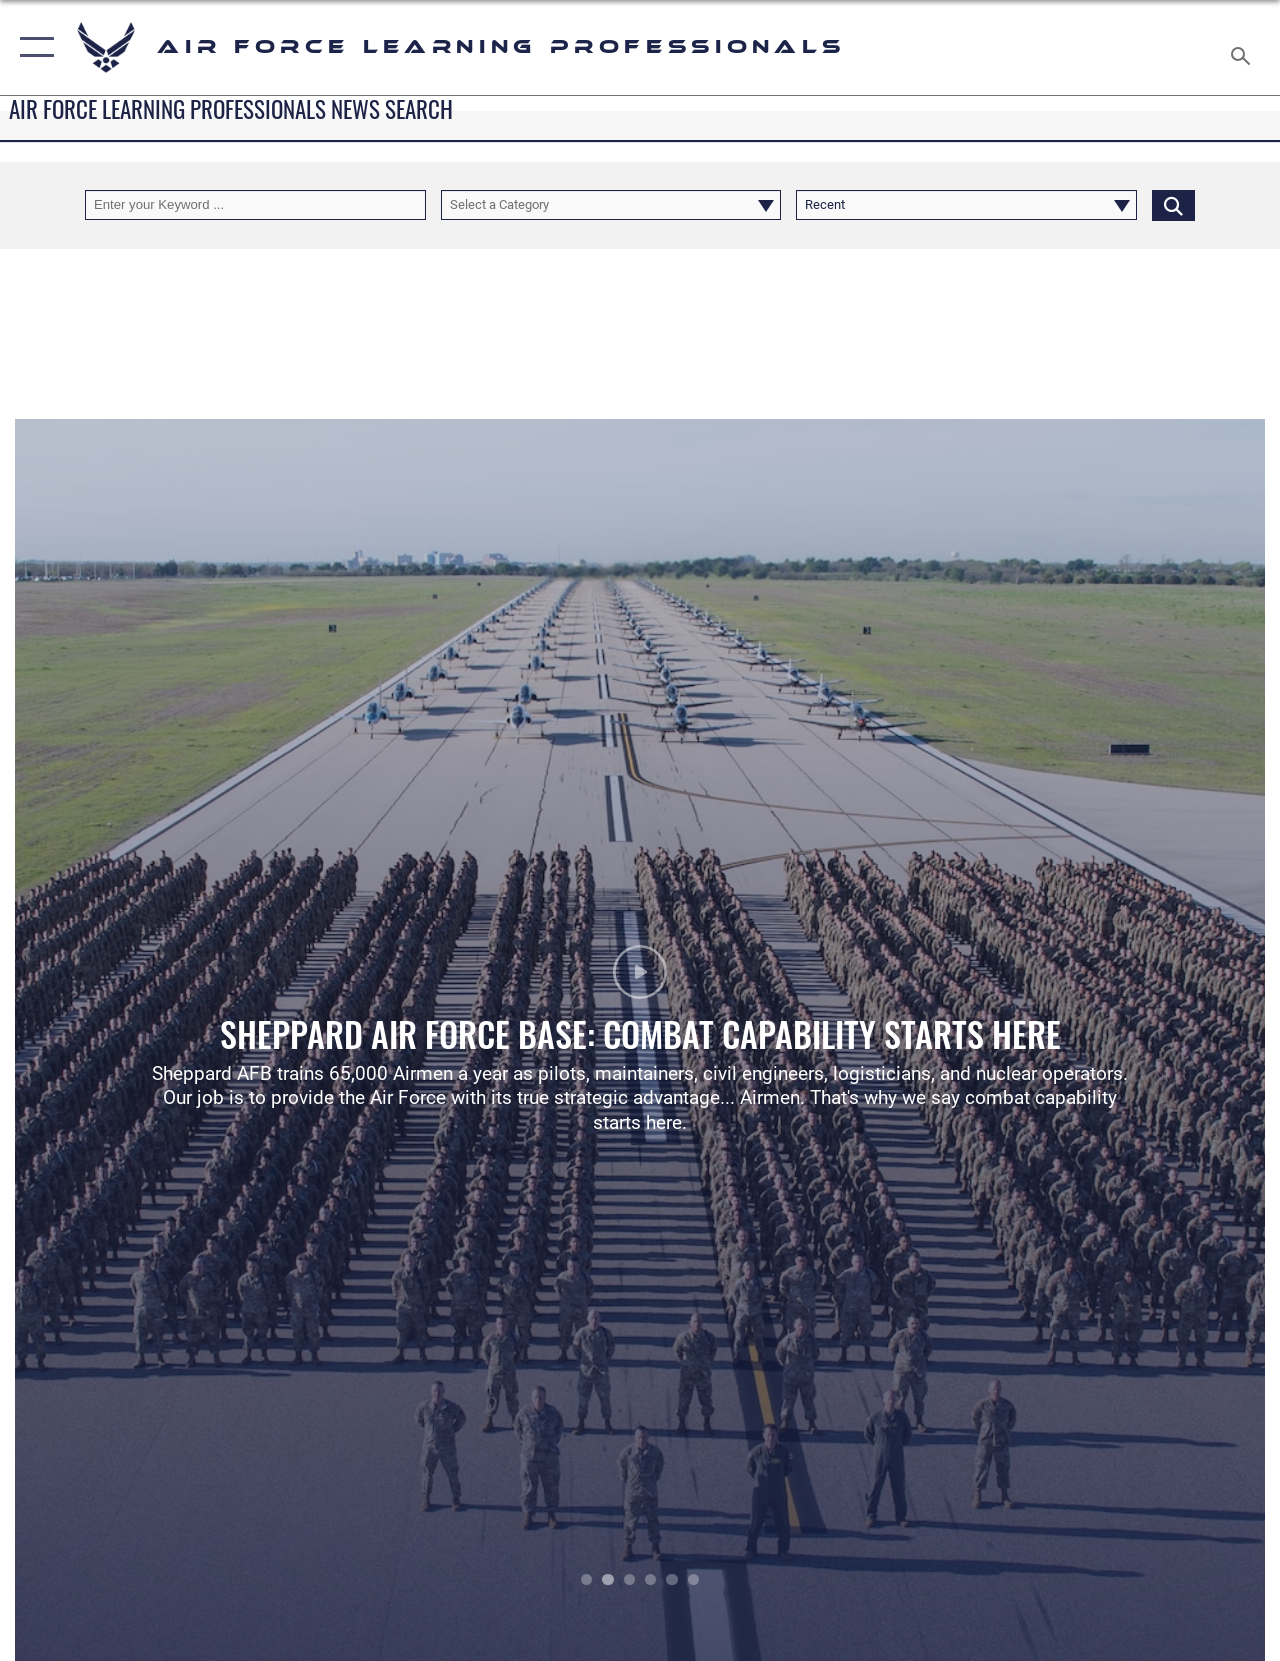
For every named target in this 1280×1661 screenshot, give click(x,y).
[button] (32, 47)
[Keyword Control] (255, 205)
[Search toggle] (1244, 47)
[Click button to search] (1173, 205)
